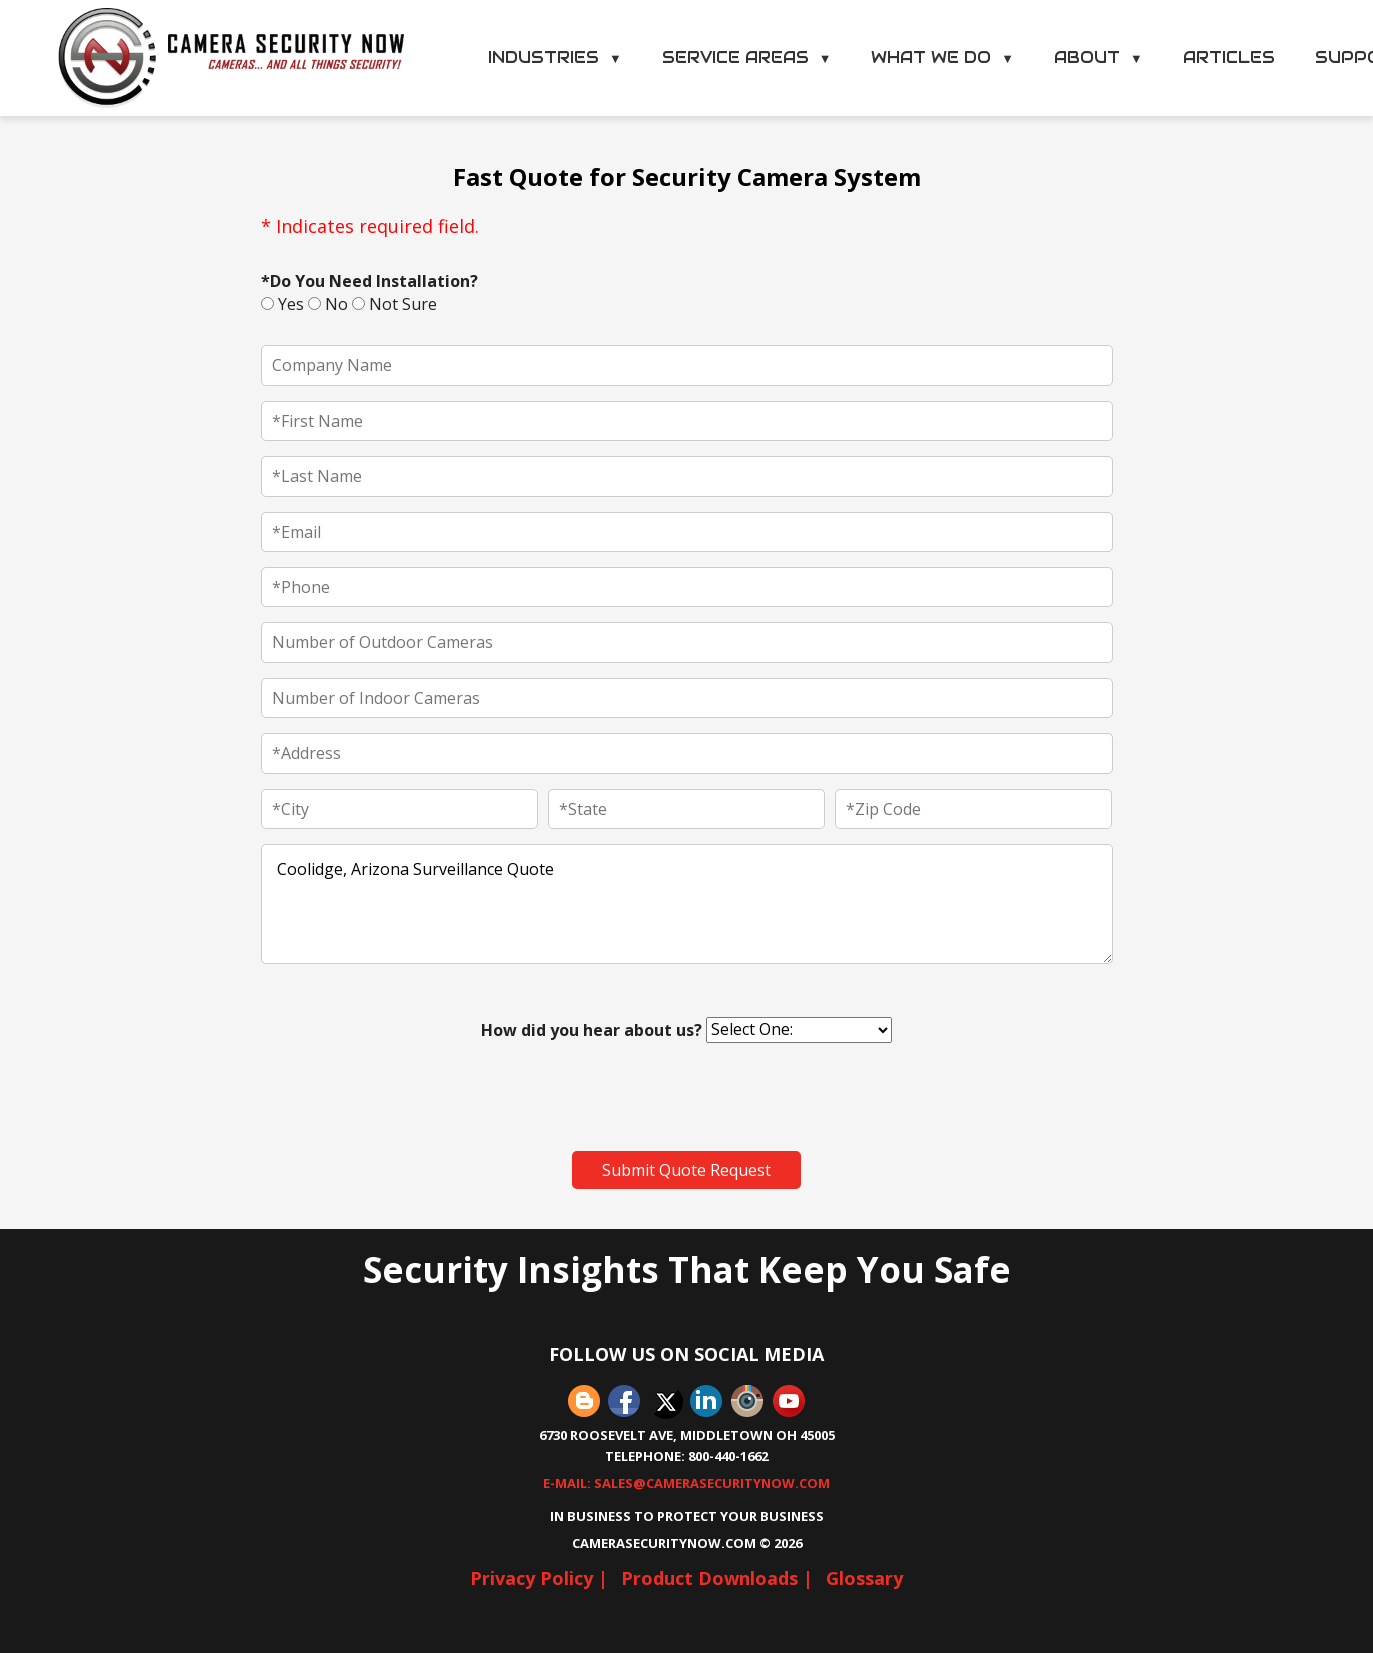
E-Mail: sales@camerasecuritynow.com (686, 1483)
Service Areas (747, 57)
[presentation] (413, 1097)
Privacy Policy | (539, 1578)
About (1098, 57)
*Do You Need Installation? (369, 281)
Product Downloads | (717, 1578)
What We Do (942, 57)
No (328, 304)
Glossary (864, 1578)
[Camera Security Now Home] (232, 58)
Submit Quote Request (686, 1170)
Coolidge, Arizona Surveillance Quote (687, 904)
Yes (282, 304)
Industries (555, 57)
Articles (1229, 57)
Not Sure (394, 304)
